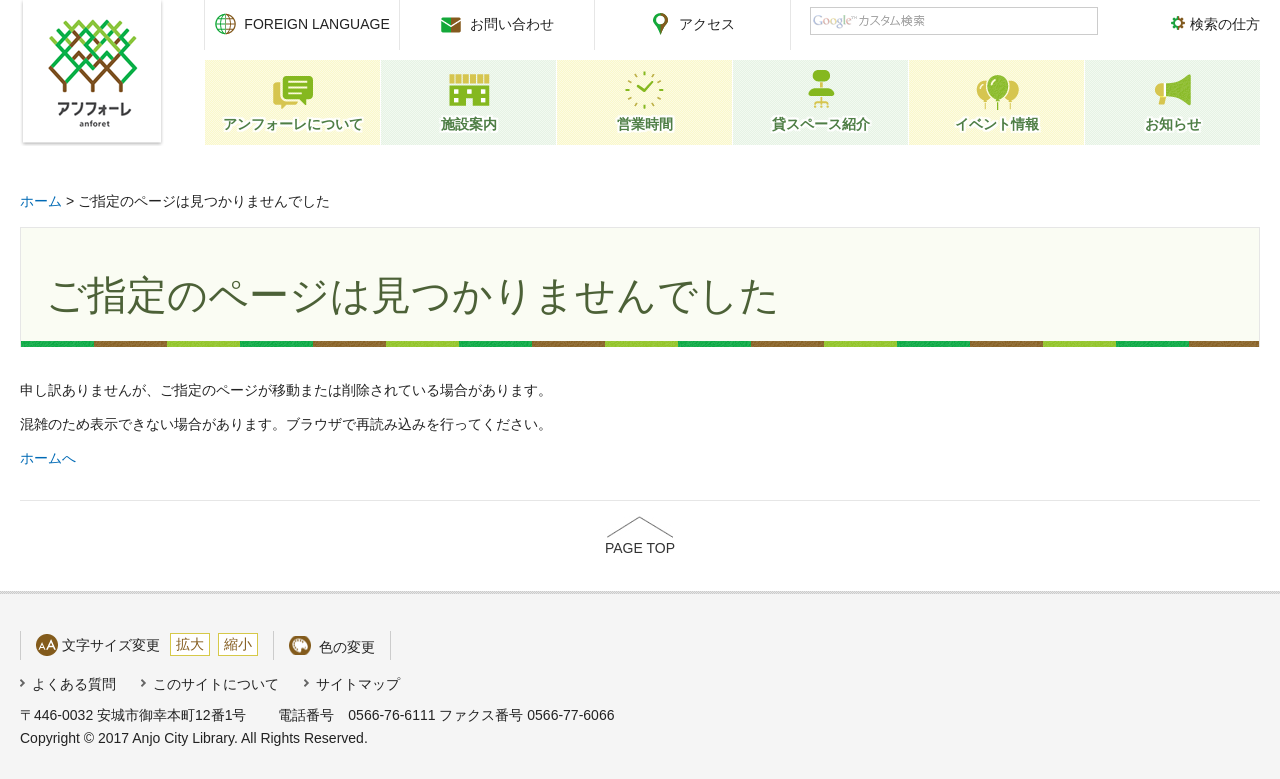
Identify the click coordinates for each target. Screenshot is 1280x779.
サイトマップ (358, 684)
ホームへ (48, 458)
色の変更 (347, 647)
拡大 (190, 644)
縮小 (238, 644)
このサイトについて (216, 684)
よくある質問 (74, 684)
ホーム (41, 201)
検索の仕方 (1225, 24)
